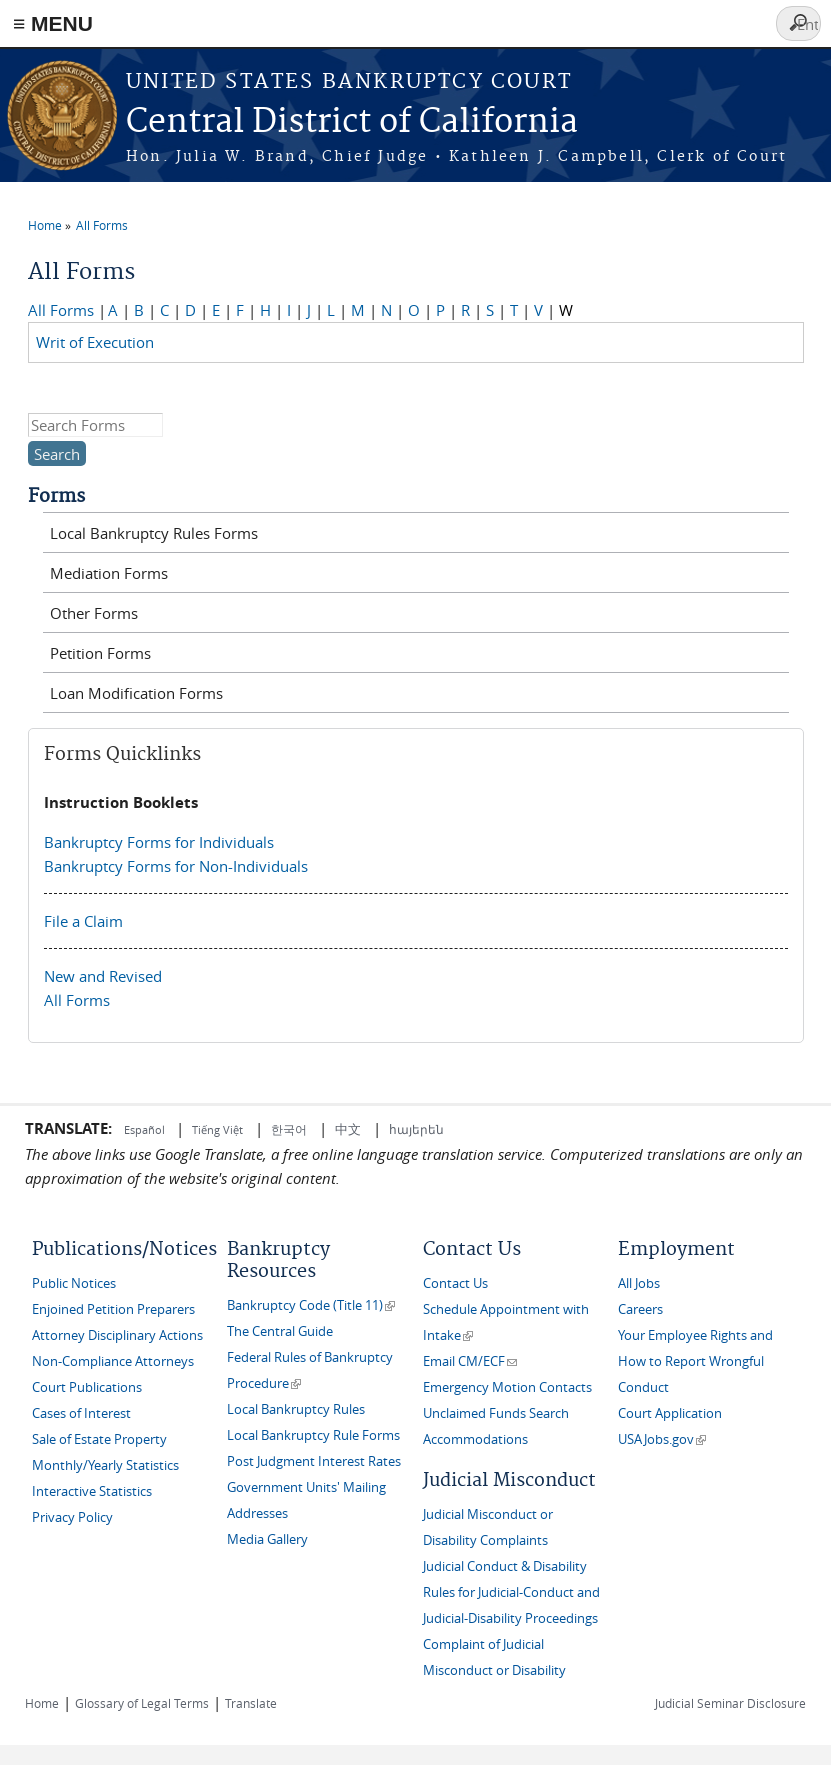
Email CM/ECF (470, 1361)
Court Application (670, 1413)
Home (45, 225)
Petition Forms (100, 653)
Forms (56, 496)
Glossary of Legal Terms (142, 1703)
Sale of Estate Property (99, 1439)
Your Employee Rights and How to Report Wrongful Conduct (695, 1361)
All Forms (102, 225)
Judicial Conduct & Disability (505, 1566)
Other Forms (94, 613)
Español (146, 1129)
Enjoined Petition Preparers (113, 1309)
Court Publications (87, 1387)
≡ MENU (53, 23)
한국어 (289, 1129)
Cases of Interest (81, 1413)
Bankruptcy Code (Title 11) (311, 1305)
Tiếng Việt (217, 1129)
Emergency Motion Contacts (507, 1387)
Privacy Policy (72, 1517)
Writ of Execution (99, 342)
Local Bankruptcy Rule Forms (313, 1435)
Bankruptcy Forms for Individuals (159, 842)
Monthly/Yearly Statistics (105, 1465)
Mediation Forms (109, 573)
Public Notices (74, 1283)
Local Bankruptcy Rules (296, 1409)
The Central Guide (280, 1331)
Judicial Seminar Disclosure (730, 1703)
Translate (251, 1703)
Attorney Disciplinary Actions (117, 1335)
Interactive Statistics (92, 1491)
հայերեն (416, 1129)
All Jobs (639, 1283)
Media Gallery (267, 1539)
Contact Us (455, 1283)
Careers (640, 1309)
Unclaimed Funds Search (496, 1413)
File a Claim (83, 921)
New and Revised (103, 976)
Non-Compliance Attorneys (113, 1361)
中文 (348, 1129)
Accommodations (475, 1439)
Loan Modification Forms (136, 693)
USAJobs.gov (662, 1439)
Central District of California (352, 122)
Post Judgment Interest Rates (314, 1461)
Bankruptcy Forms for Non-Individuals (176, 866)
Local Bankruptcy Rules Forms (154, 533)
